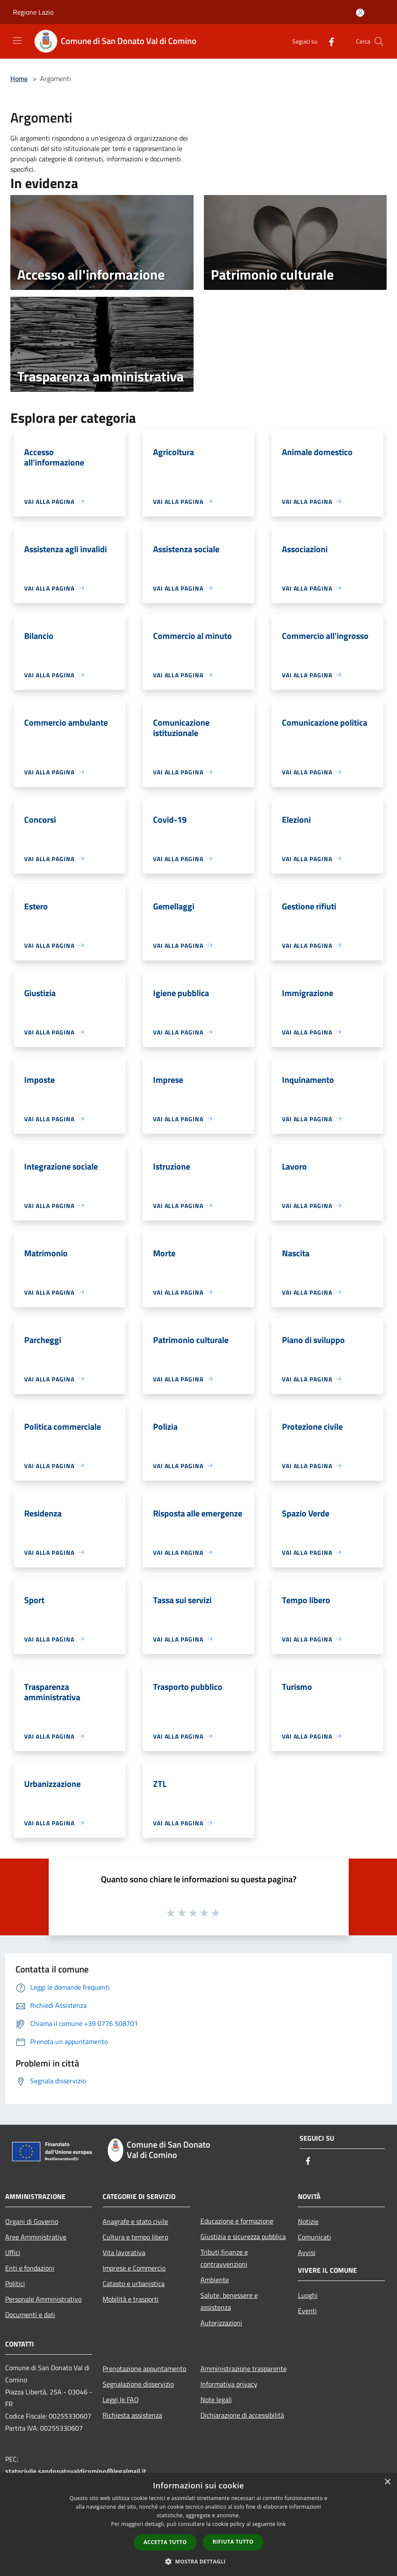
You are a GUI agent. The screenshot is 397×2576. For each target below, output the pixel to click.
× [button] (387, 2482)
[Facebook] (328, 41)
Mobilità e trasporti (131, 2299)
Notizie (308, 2221)
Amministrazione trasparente (243, 2368)
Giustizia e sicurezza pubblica (243, 2236)
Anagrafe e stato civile (135, 2221)
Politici (15, 2283)
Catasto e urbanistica (134, 2283)
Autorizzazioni (221, 2323)
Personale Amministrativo (43, 2299)
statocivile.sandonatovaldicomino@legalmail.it (75, 2471)
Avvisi (307, 2252)
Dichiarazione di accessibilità (242, 2415)
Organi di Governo (31, 2221)
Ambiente (214, 2279)
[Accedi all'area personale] (360, 13)
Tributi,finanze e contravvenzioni (224, 2258)
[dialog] (198, 2524)
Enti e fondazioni (29, 2268)
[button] (199, 2561)
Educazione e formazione (236, 2221)
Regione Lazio (33, 12)
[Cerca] (379, 41)
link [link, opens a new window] (281, 2524)
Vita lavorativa (124, 2252)
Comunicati (314, 2237)
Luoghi (308, 2295)
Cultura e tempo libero (135, 2237)
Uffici (12, 2252)
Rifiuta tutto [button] (233, 2541)
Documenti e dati (30, 2314)
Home (19, 78)
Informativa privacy (228, 2384)
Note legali (216, 2399)
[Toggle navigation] (17, 40)
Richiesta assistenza (132, 2415)
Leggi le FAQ (121, 2399)
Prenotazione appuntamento (144, 2368)
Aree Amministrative (35, 2237)
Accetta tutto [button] (165, 2542)
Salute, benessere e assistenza (229, 2301)
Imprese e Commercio (134, 2268)
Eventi (307, 2311)
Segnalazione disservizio (138, 2384)
